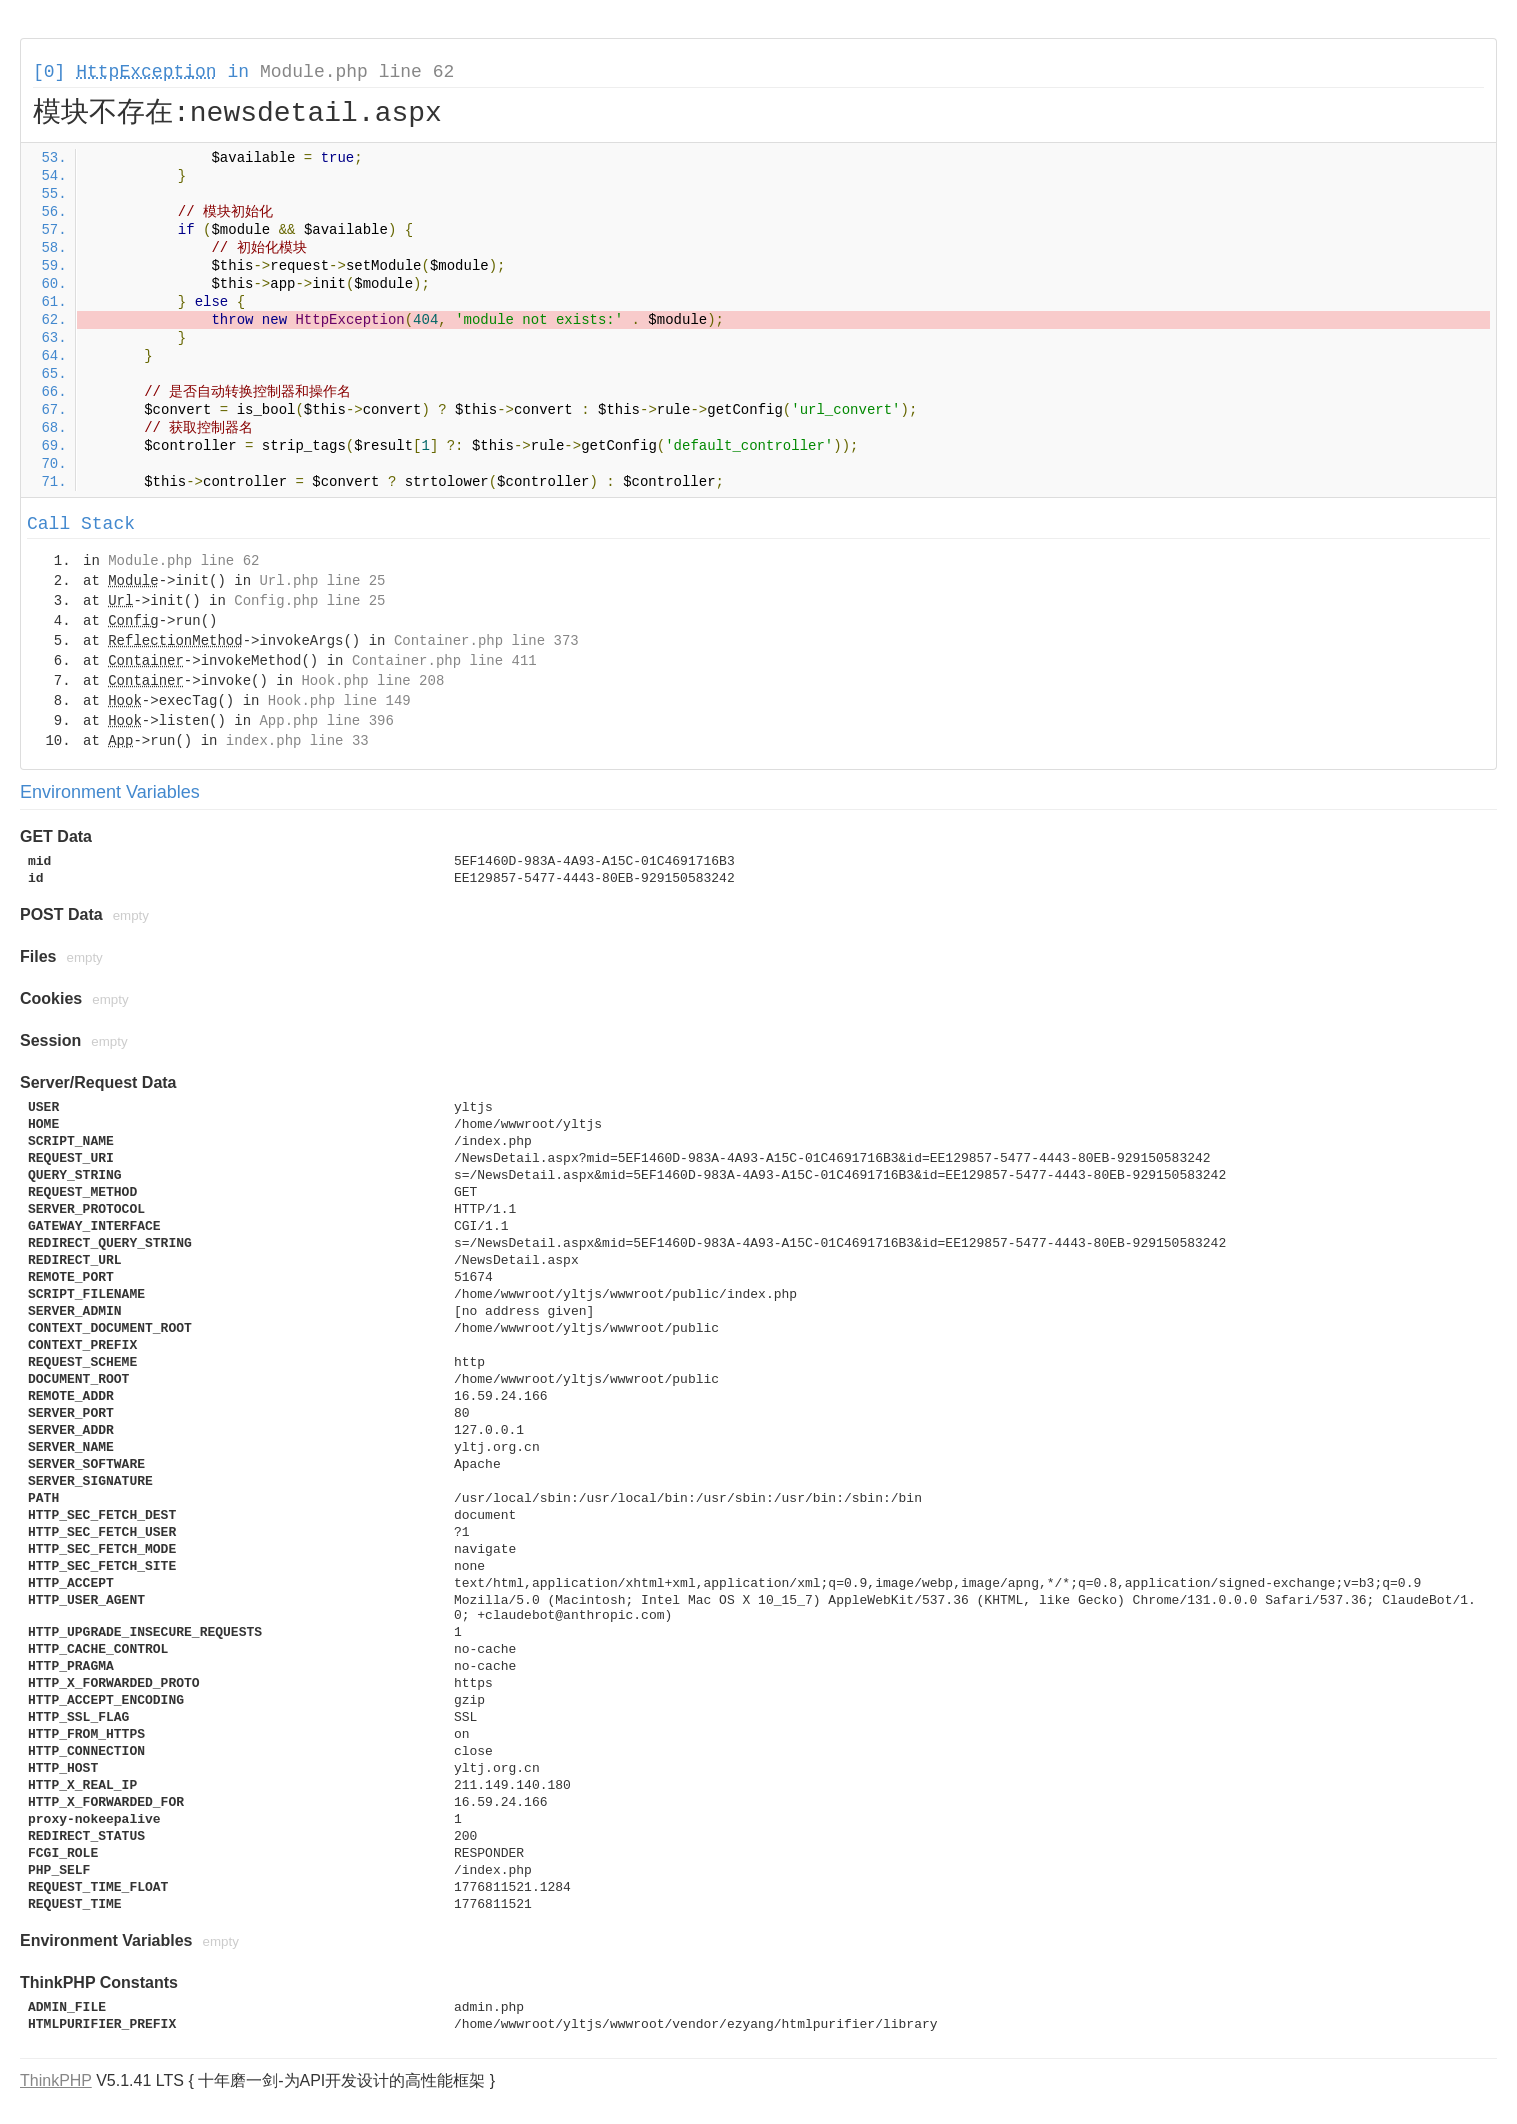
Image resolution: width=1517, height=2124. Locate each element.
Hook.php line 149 (339, 701)
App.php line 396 (326, 721)
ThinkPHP (56, 2080)
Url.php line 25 (322, 581)
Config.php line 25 (309, 601)
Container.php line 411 (444, 661)
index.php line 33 (297, 741)
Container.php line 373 (486, 641)
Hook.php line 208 (372, 681)
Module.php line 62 (357, 72)
